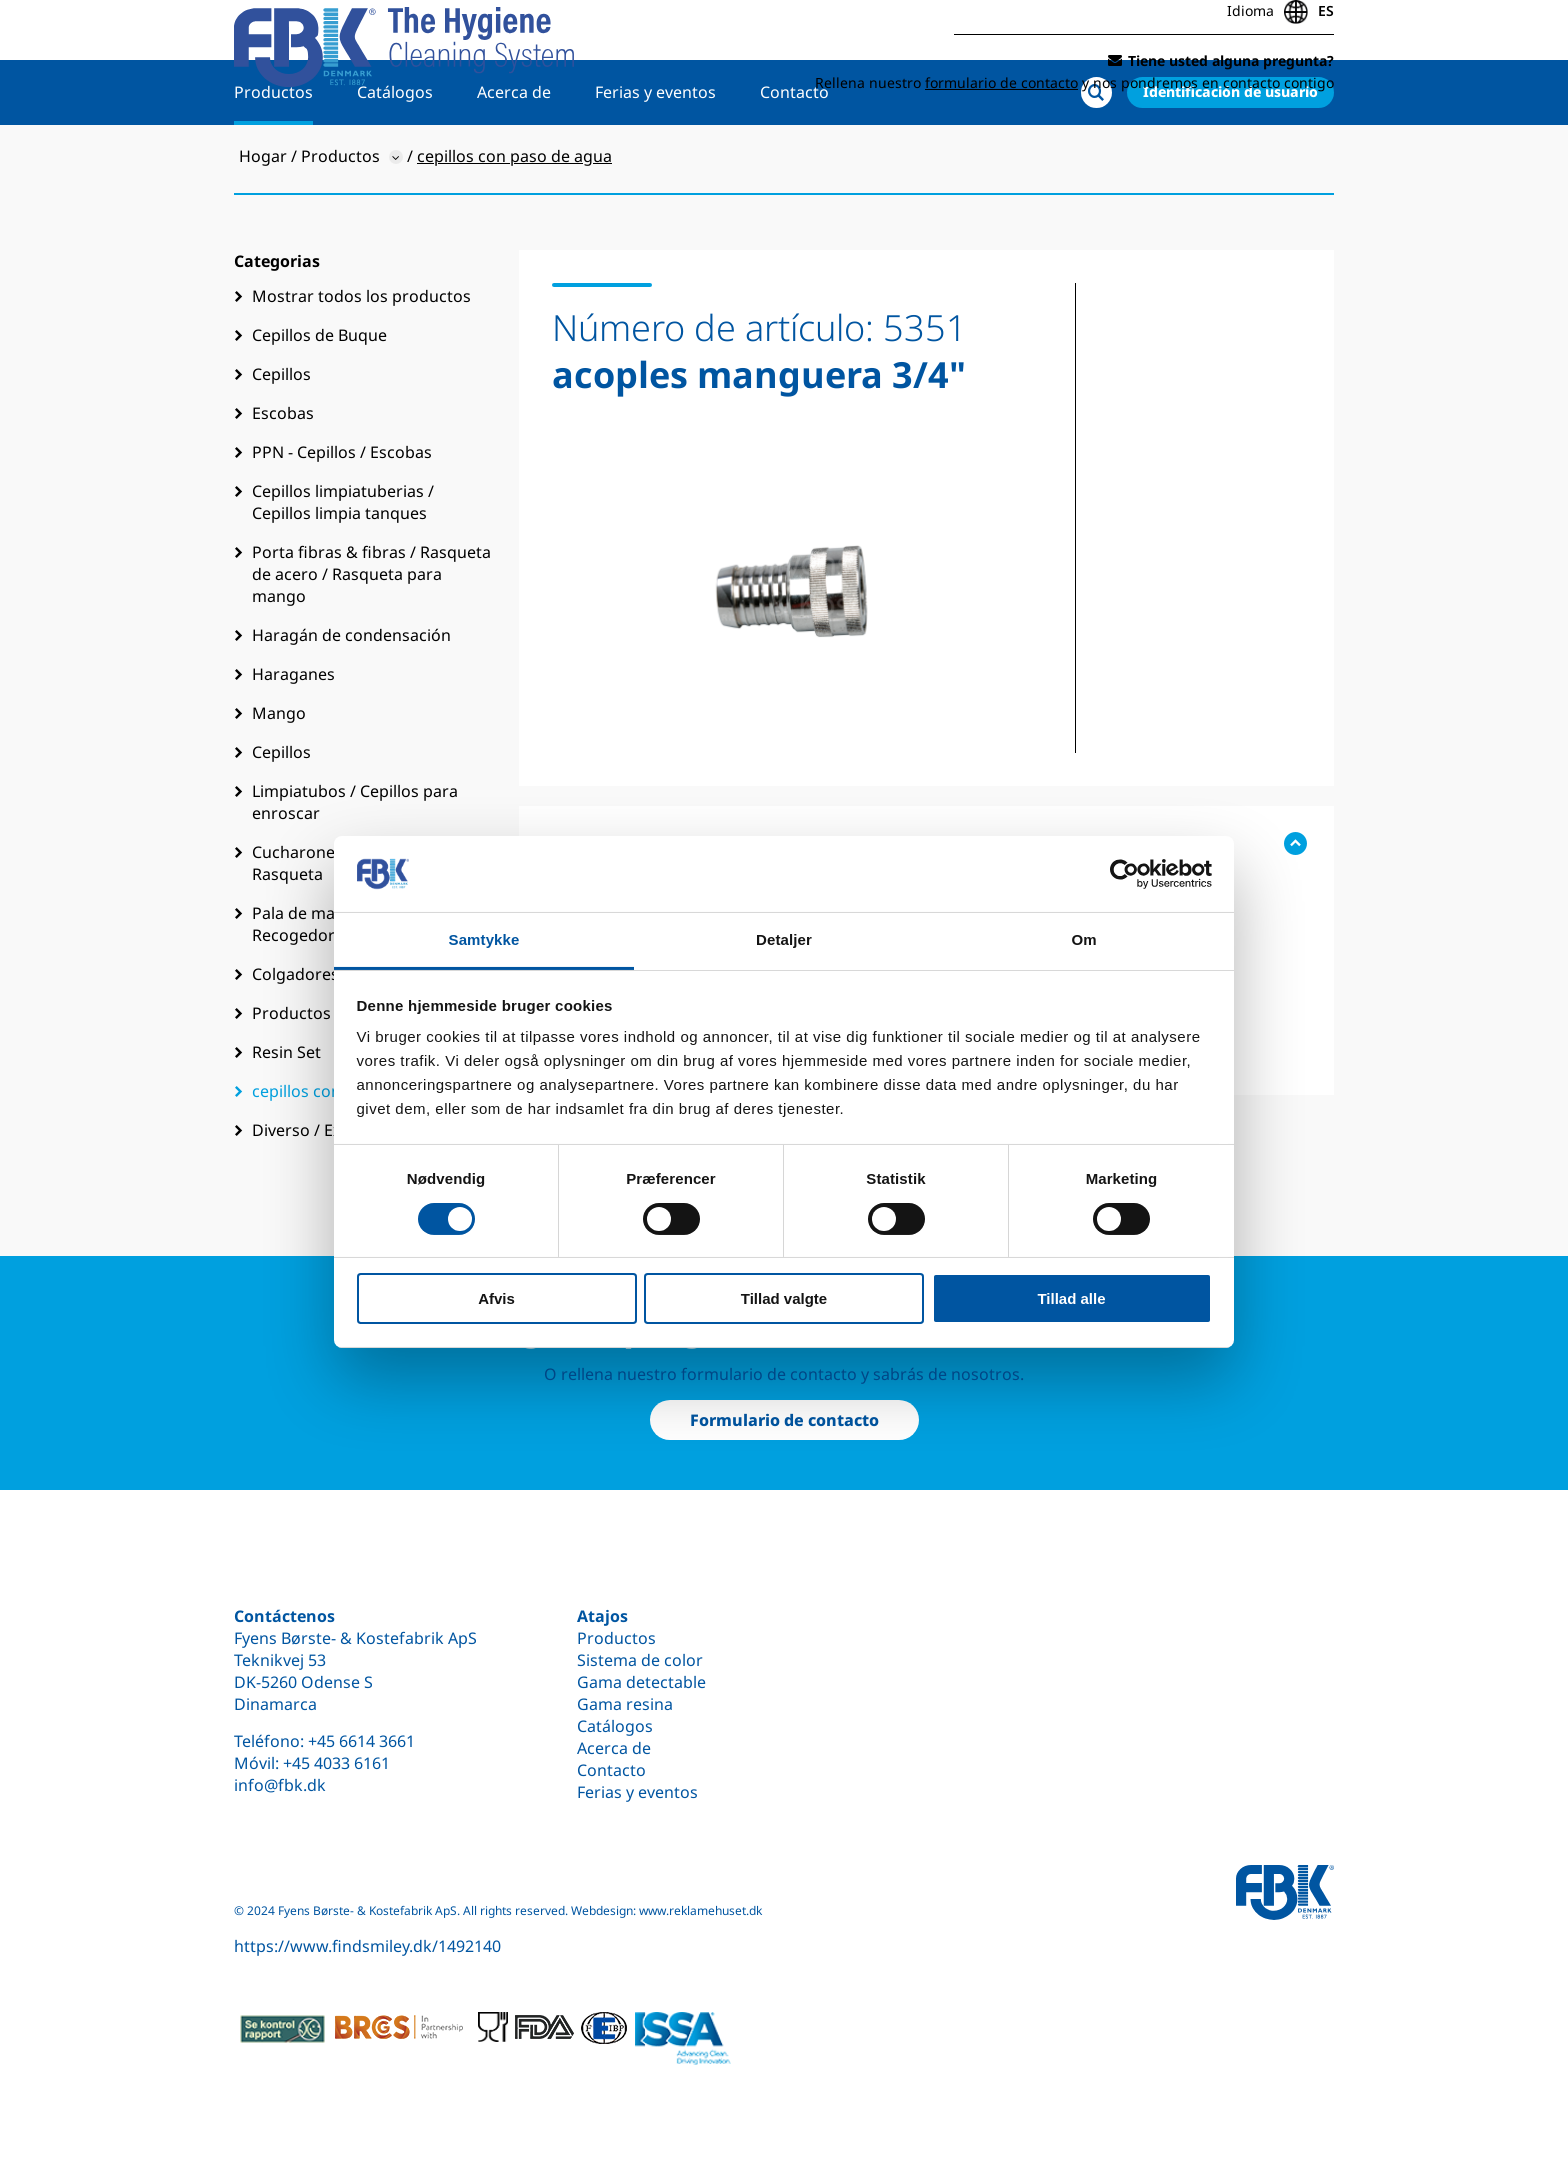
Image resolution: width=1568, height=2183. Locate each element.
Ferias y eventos (655, 157)
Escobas (283, 478)
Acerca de (514, 157)
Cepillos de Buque (319, 400)
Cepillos (281, 439)
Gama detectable (641, 1682)
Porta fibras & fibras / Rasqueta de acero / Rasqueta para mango (371, 639)
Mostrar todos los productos (361, 361)
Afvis (496, 1298)
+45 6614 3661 (361, 1741)
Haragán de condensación (351, 700)
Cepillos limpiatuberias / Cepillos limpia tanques (343, 567)
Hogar (263, 221)
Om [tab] (1083, 939)
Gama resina (625, 1704)
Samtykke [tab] (484, 939)
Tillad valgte (784, 1298)
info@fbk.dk (280, 1785)
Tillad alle (1071, 1298)
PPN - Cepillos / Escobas (342, 517)
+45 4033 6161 (336, 1763)
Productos (273, 157)
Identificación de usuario (1230, 156)
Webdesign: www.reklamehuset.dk (666, 1910)
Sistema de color (640, 1660)
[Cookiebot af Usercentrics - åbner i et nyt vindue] (1124, 874)
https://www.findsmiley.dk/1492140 (367, 1946)
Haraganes (293, 739)
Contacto (794, 157)
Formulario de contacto (784, 1420)
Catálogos (395, 157)
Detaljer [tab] (784, 939)
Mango (279, 778)
